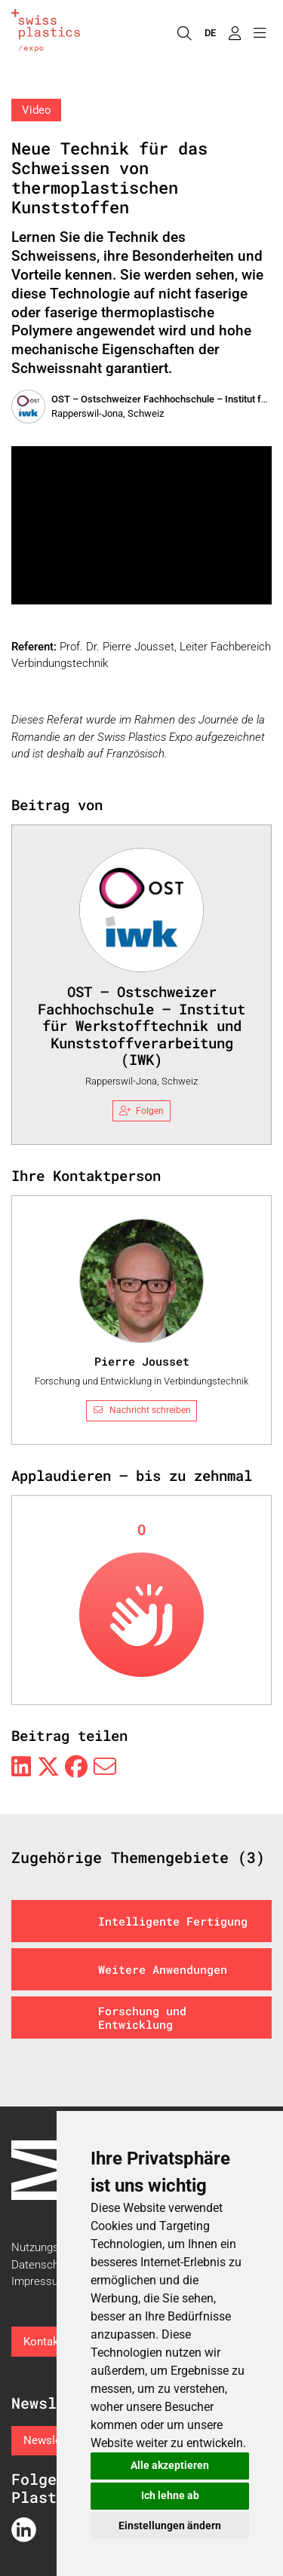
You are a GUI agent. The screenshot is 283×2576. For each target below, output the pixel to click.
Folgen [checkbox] (142, 1111)
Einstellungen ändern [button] (169, 2525)
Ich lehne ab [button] (170, 2495)
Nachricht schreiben (141, 1410)
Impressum (39, 2281)
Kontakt (43, 2341)
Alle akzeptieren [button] (170, 2465)
